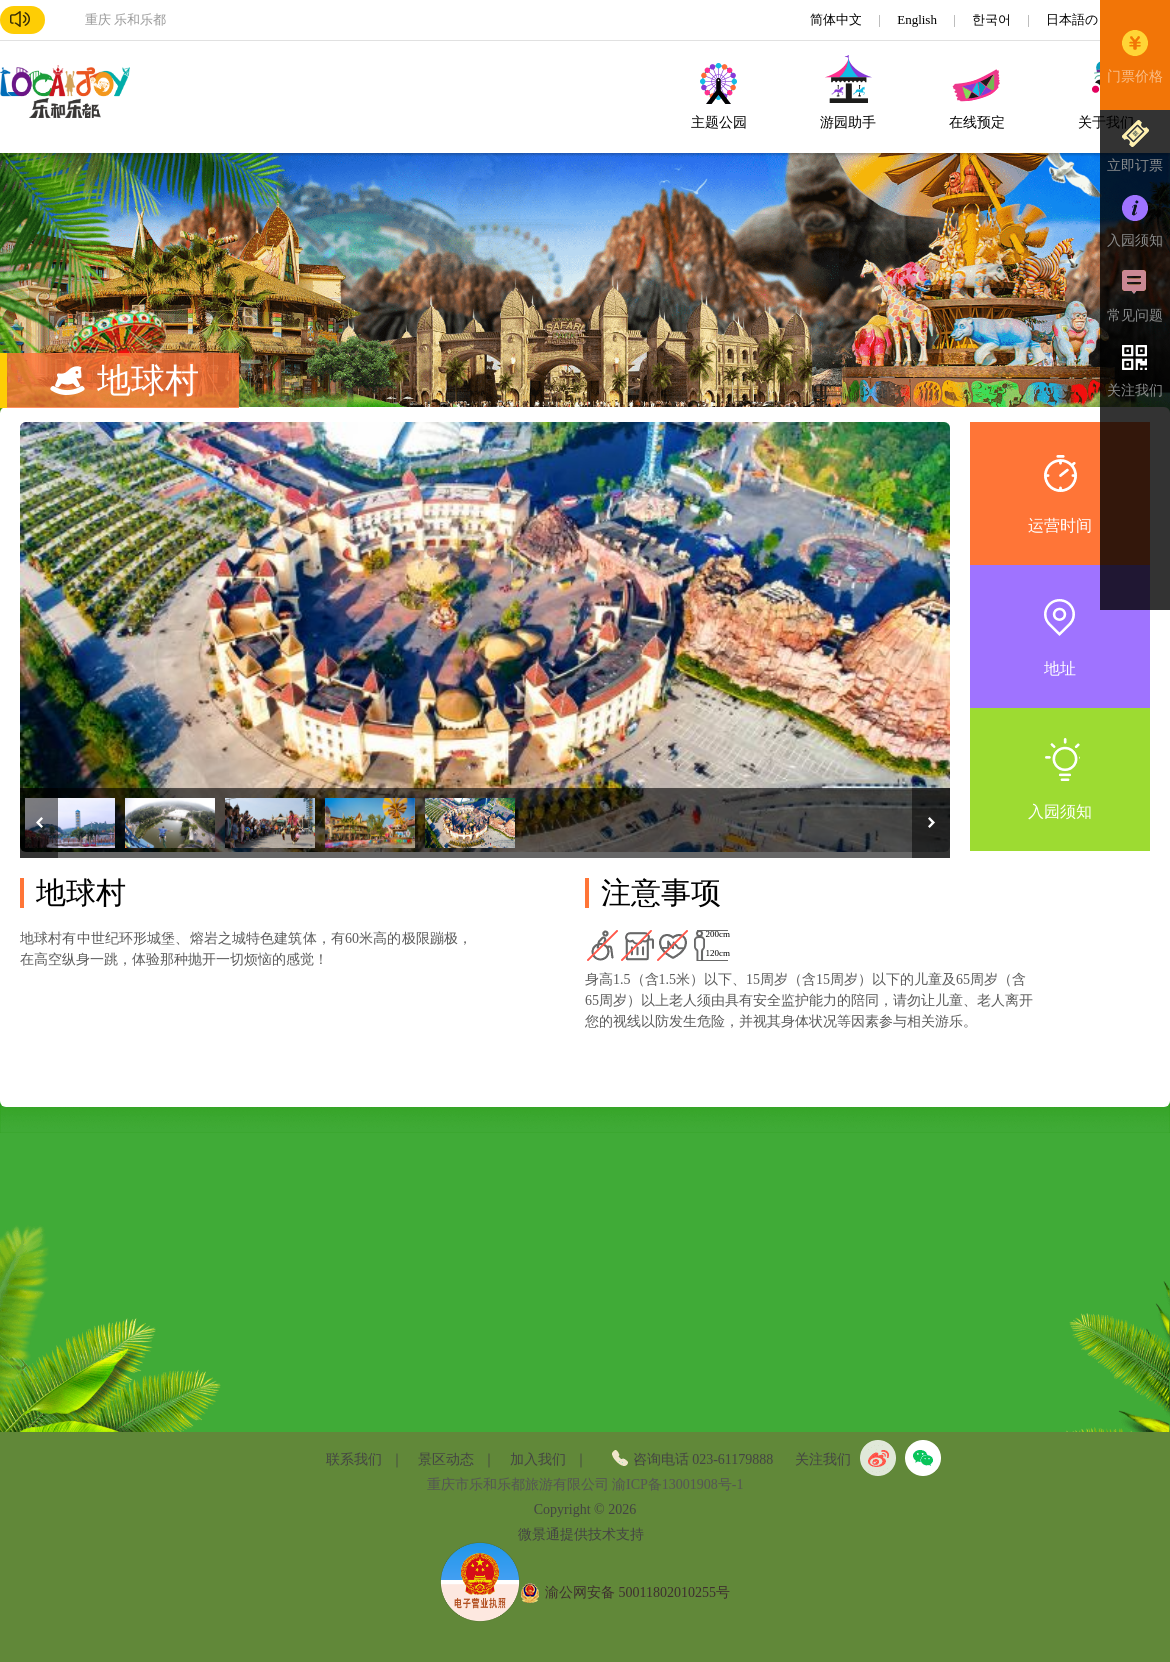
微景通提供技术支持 (581, 1534)
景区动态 (446, 1459)
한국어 (993, 19)
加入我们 (538, 1459)
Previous (39, 823)
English (918, 19)
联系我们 (354, 1459)
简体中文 (837, 19)
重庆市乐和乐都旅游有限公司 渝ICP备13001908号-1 (585, 1484)
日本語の (1073, 19)
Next (931, 823)
